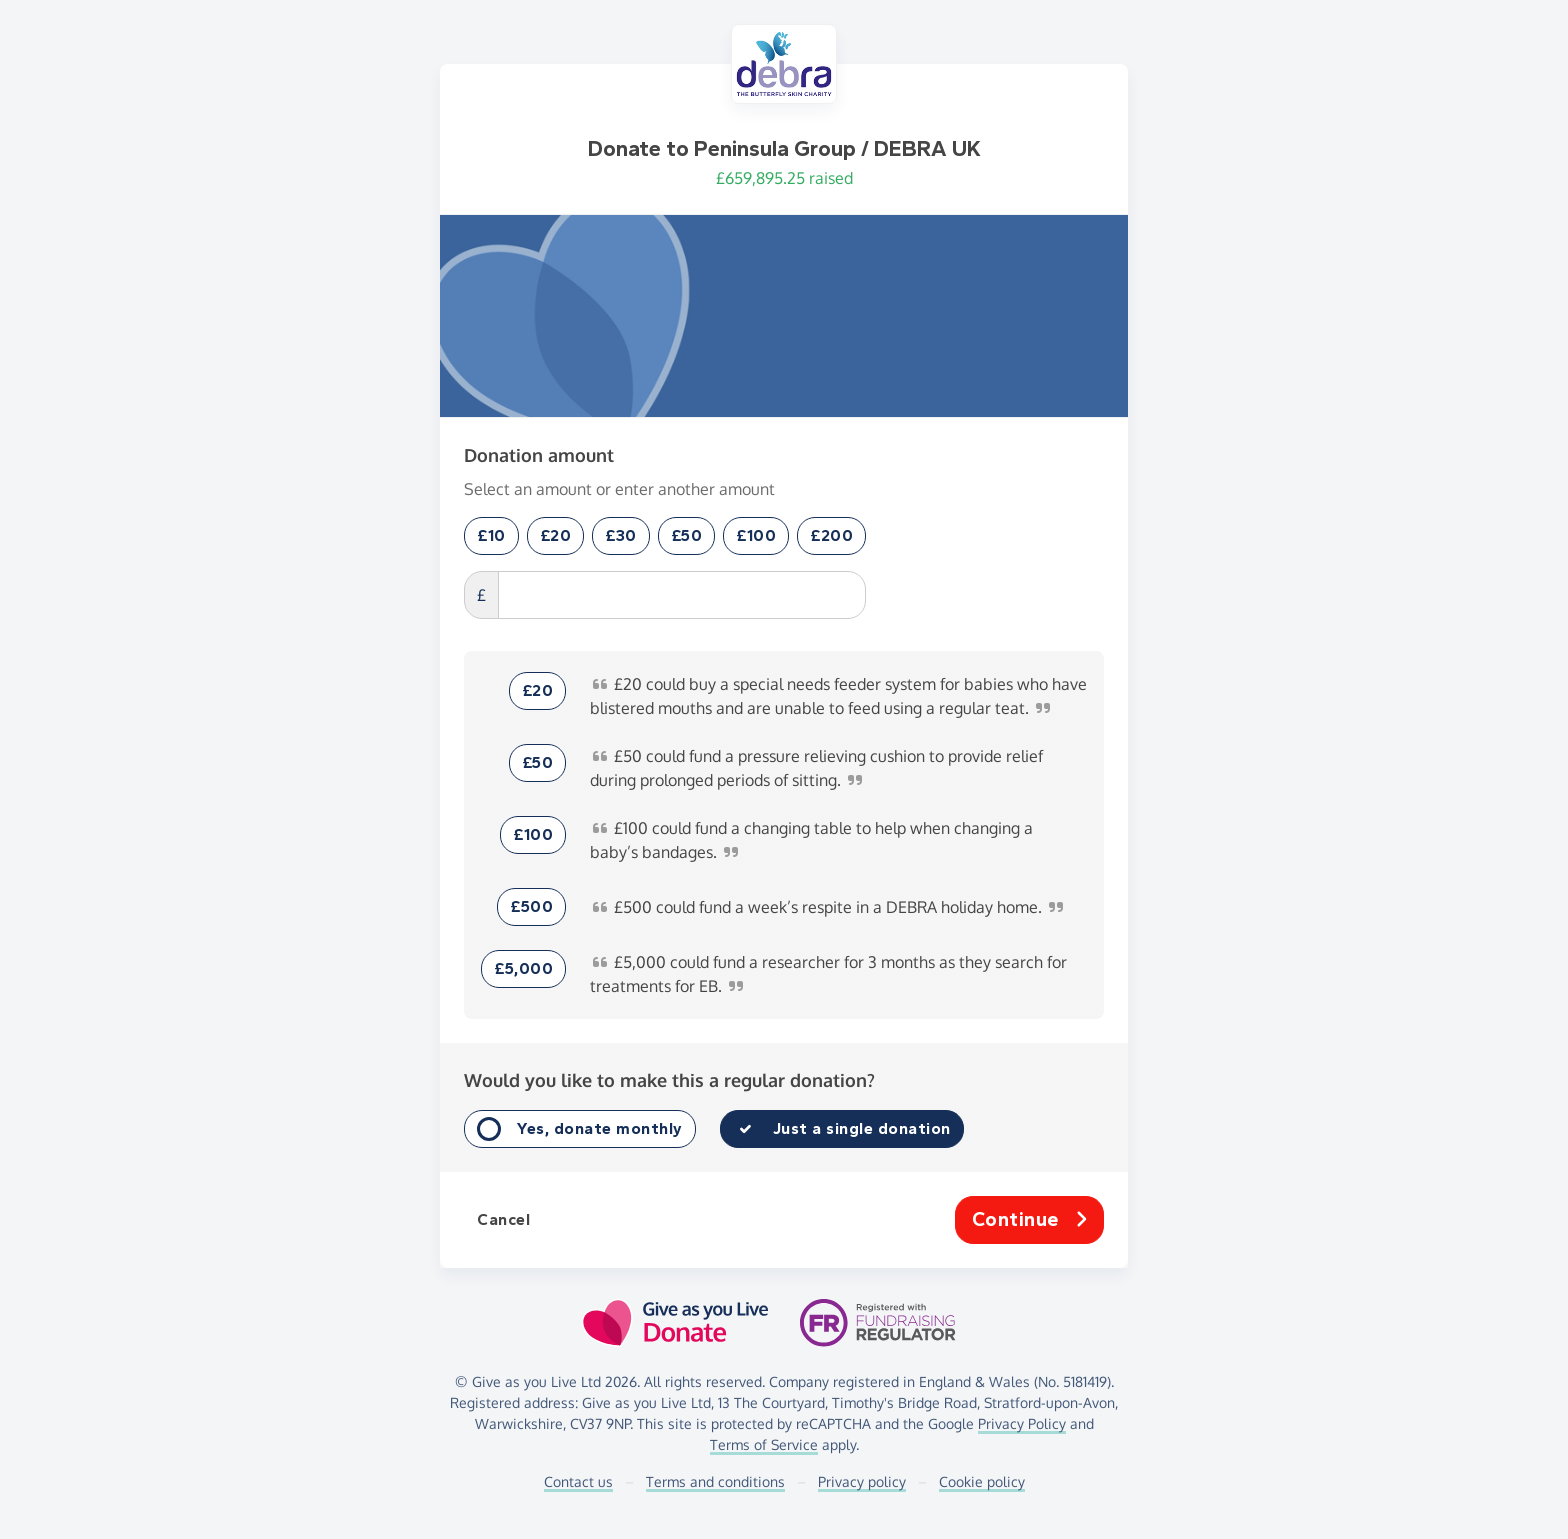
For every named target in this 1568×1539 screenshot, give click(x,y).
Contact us (578, 1481)
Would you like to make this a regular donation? (669, 1080)
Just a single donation (862, 1128)
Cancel (503, 1219)
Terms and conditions (715, 1481)
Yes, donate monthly (600, 1128)
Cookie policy (982, 1481)
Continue (1030, 1220)
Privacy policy (862, 1481)
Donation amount (539, 454)
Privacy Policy (1022, 1423)
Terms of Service (764, 1444)
